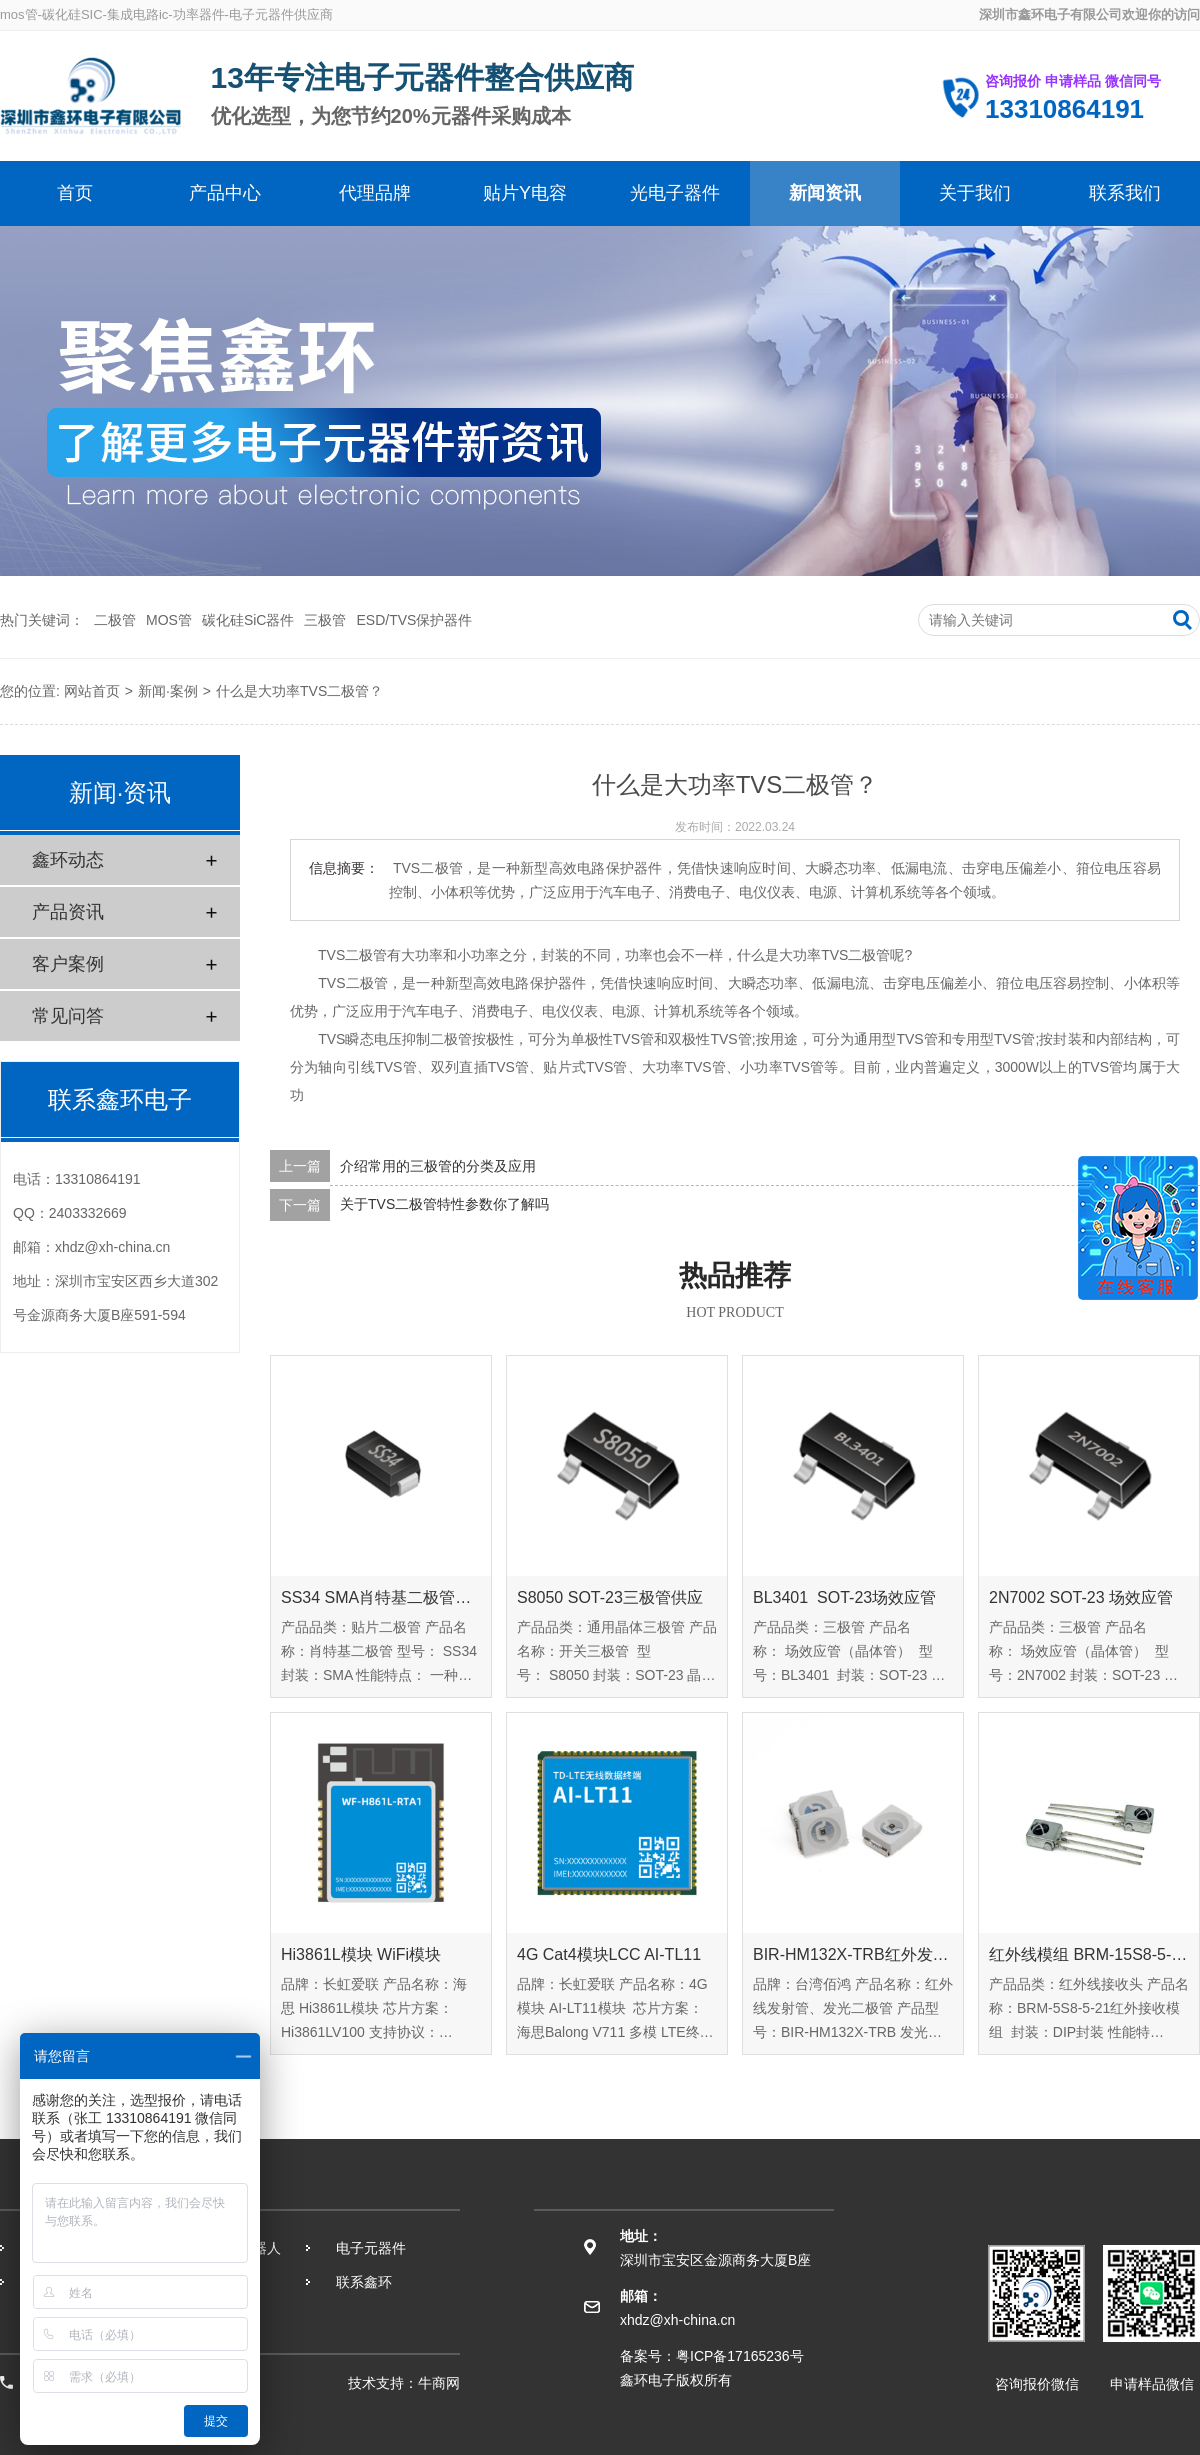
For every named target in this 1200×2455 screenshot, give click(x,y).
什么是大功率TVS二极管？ (299, 691)
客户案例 (68, 964)
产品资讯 (68, 912)
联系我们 (1125, 193)
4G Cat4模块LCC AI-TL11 (609, 1954)
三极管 (325, 620)
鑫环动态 (68, 860)
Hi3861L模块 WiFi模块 (361, 1954)
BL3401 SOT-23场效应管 (844, 1597)
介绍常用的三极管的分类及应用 (438, 1166)
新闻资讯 (825, 193)
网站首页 (92, 691)
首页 (75, 193)
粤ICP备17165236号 (740, 2356)
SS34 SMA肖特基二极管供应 (381, 1597)
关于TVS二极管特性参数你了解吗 (444, 1205)
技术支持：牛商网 (404, 2383)
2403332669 (88, 1213)
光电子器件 (675, 193)
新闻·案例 (168, 691)
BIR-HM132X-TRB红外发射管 (853, 1954)
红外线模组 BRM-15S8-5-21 (1089, 1954)
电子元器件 (371, 2248)
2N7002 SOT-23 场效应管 (1081, 1597)
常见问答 (68, 1016)
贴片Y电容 (525, 193)
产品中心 (225, 193)
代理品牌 (375, 193)
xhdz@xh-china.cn (112, 1247)
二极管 (115, 620)
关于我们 (975, 193)
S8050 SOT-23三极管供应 (610, 1597)
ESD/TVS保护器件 (414, 620)
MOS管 (169, 620)
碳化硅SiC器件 (248, 620)
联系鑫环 (364, 2282)
